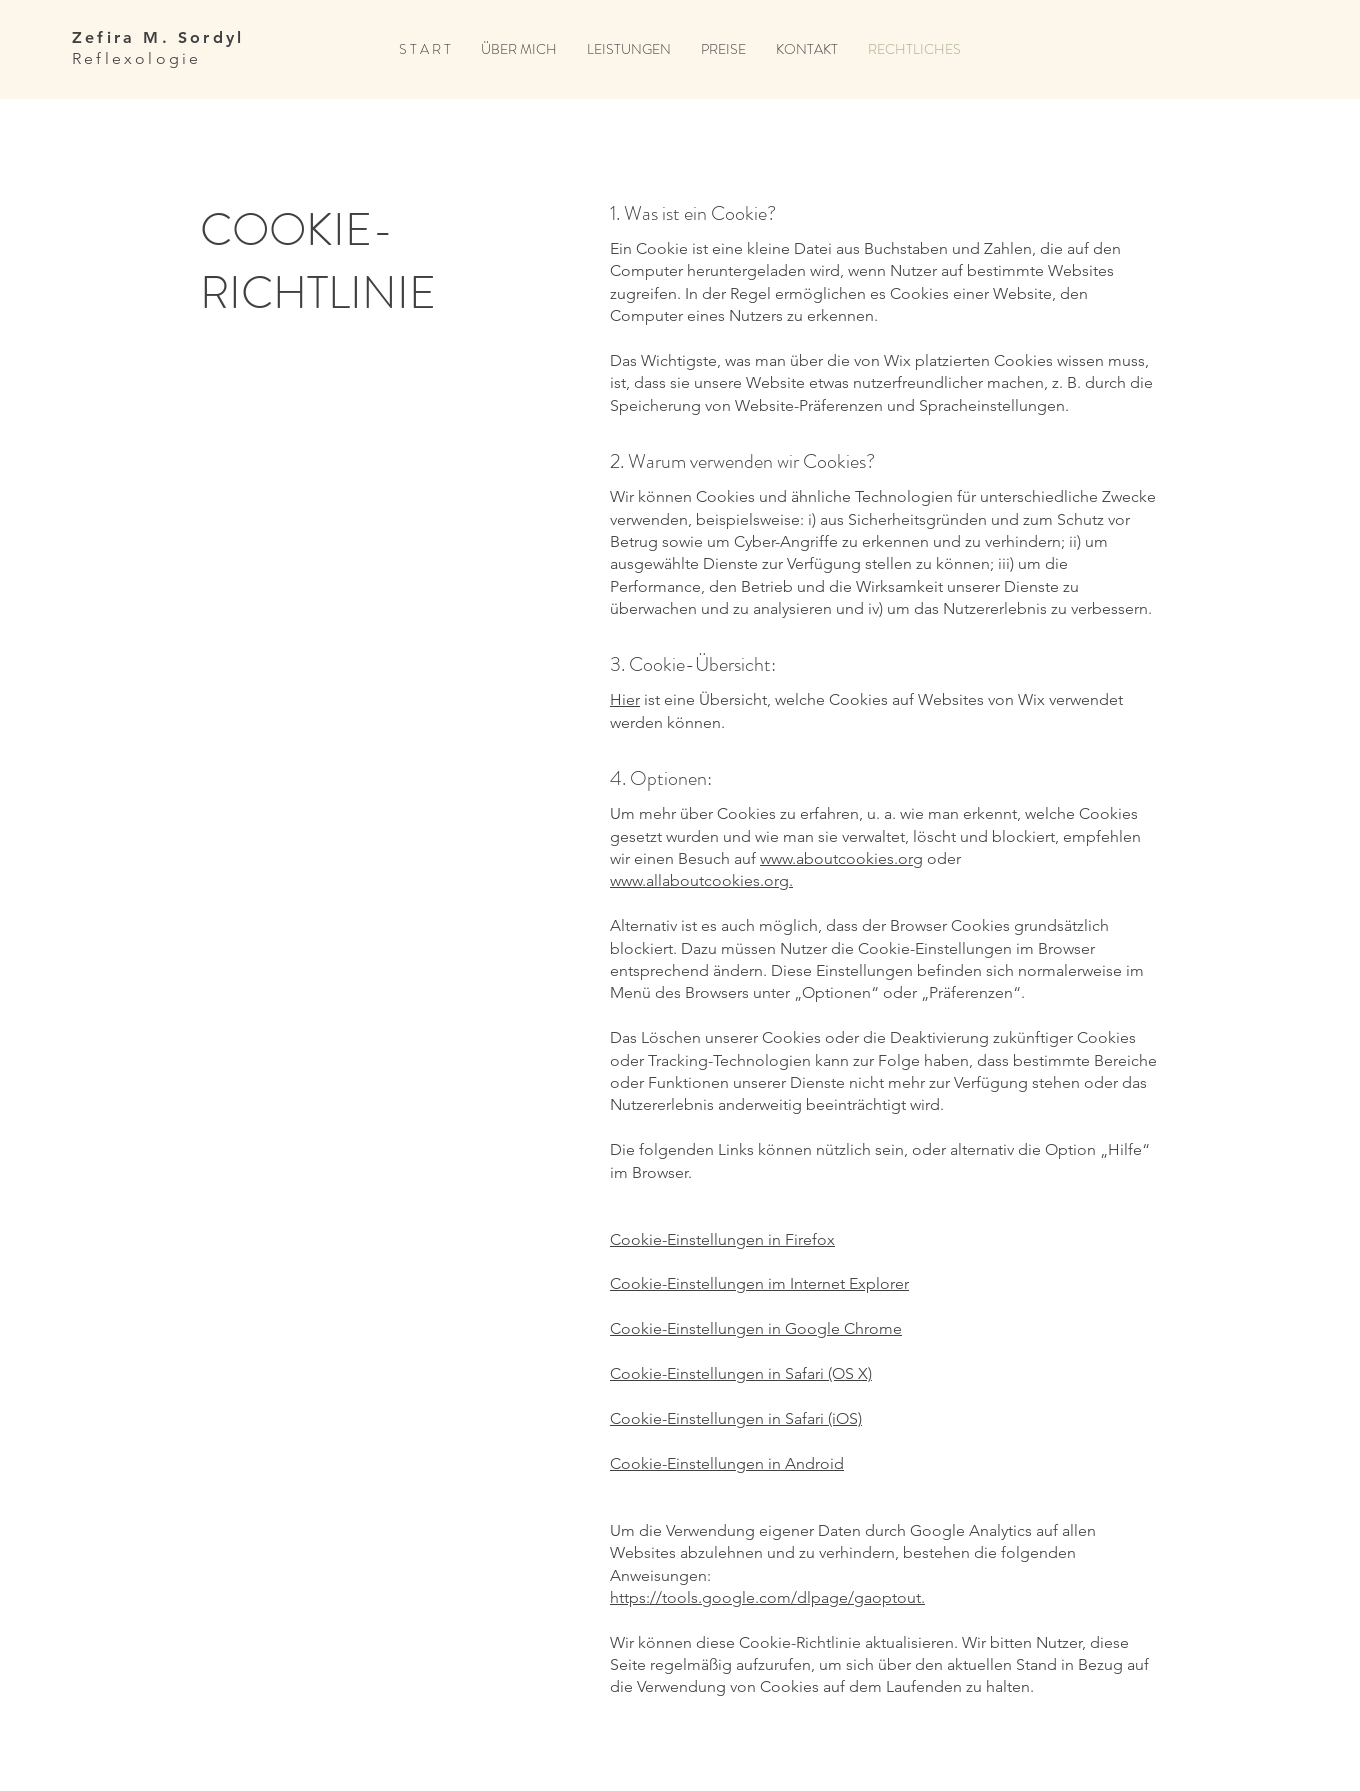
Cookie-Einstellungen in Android (727, 1463)
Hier (625, 699)
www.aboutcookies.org (841, 858)
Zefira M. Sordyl (158, 37)
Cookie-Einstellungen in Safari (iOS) (736, 1418)
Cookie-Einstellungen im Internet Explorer (759, 1283)
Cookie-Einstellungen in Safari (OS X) (741, 1373)
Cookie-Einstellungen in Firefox (722, 1239)
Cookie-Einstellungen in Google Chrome (756, 1328)
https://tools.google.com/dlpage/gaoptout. (767, 1597)
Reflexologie (136, 58)
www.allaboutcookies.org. (701, 880)
